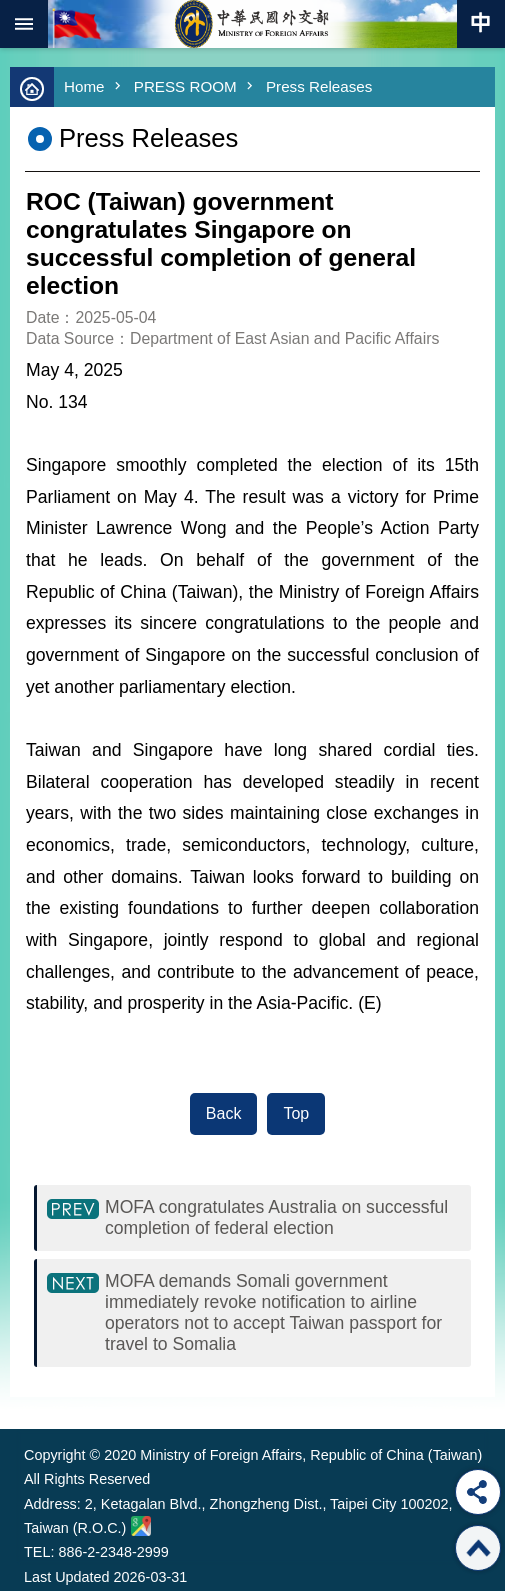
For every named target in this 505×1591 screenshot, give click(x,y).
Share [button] (478, 1492)
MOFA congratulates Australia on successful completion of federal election (276, 1217)
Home (84, 86)
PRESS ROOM (185, 86)
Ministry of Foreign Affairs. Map (141, 1526)
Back (224, 1113)
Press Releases (319, 86)
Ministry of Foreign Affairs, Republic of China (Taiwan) (253, 24)
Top (296, 1113)
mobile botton (24, 24)
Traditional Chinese (481, 24)
